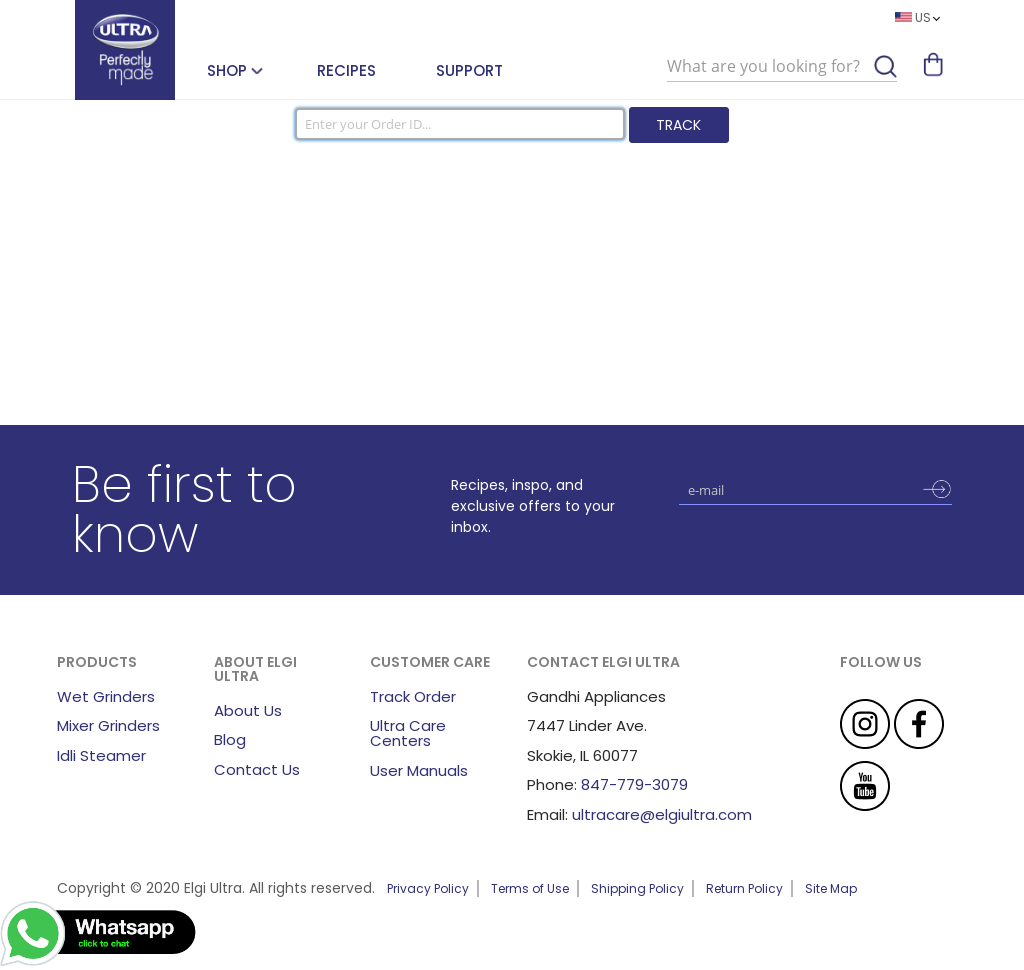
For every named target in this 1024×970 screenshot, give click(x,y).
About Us (248, 710)
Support (469, 70)
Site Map (831, 888)
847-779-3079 (634, 784)
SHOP (227, 70)
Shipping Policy (637, 888)
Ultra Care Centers (408, 733)
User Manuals (419, 770)
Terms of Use (530, 888)
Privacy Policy (428, 888)
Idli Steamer (101, 755)
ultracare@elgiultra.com (662, 814)
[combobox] (782, 67)
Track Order (413, 696)
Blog (230, 739)
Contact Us (257, 769)
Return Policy (744, 888)
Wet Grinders (106, 696)
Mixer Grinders (108, 725)
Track (678, 125)
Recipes (346, 70)
